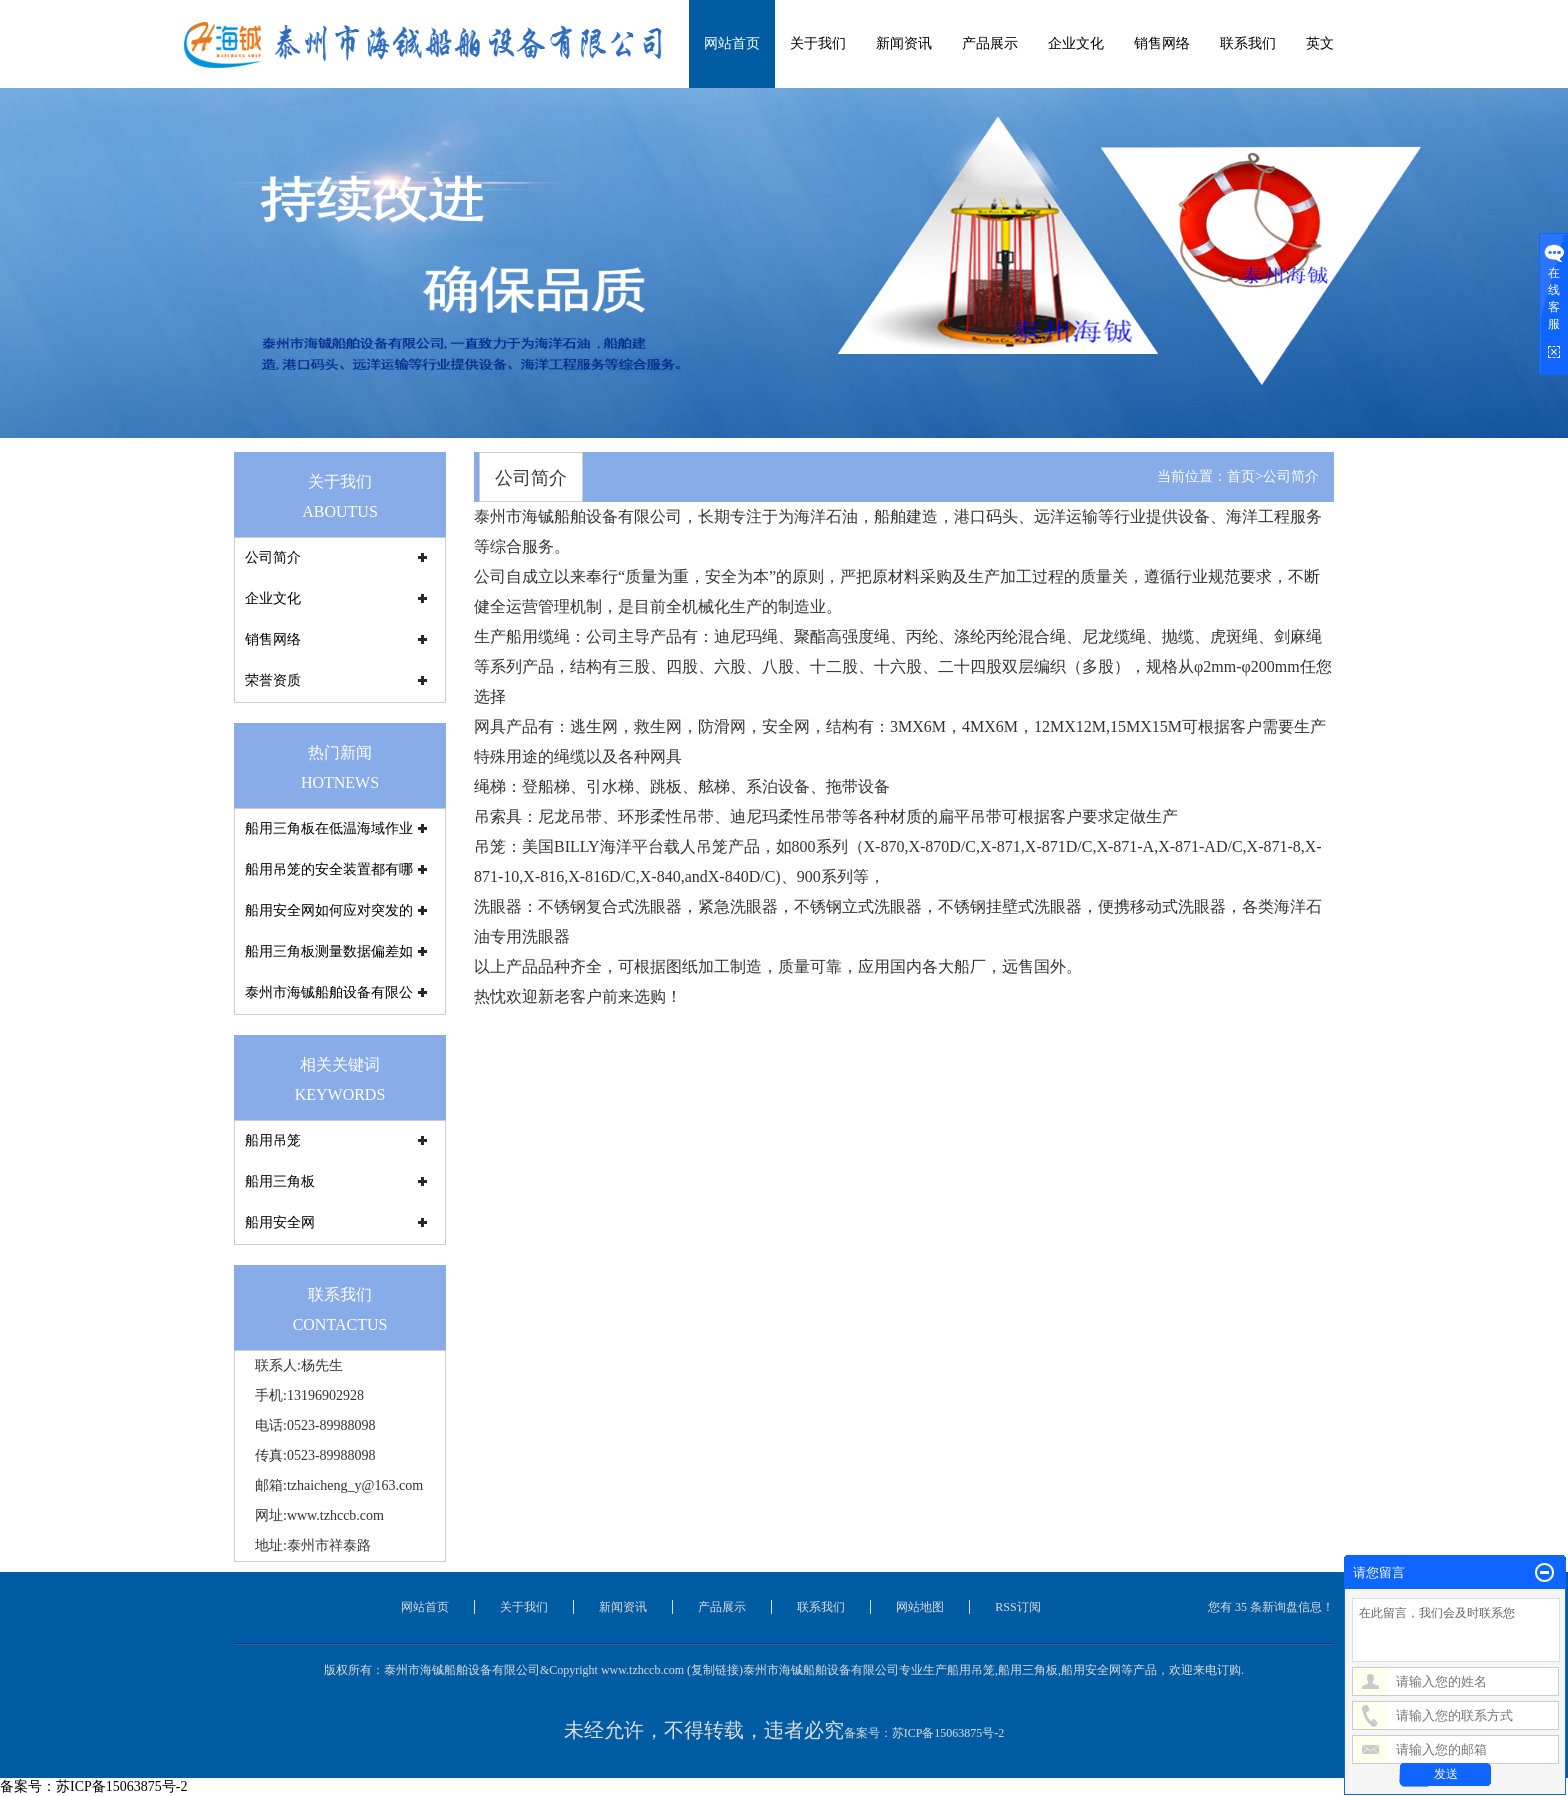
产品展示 (990, 43)
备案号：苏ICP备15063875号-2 (924, 1733)
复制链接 (715, 1670)
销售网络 (1162, 43)
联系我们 (1248, 43)
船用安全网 (280, 1222)
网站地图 (920, 1607)
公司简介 (273, 557)
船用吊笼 (273, 1140)
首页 (1241, 476)
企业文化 (1076, 43)
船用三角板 (280, 1181)
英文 (1320, 43)
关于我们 (818, 43)
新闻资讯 (904, 43)
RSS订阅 (1017, 1607)
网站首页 (732, 43)
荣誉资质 (273, 680)
